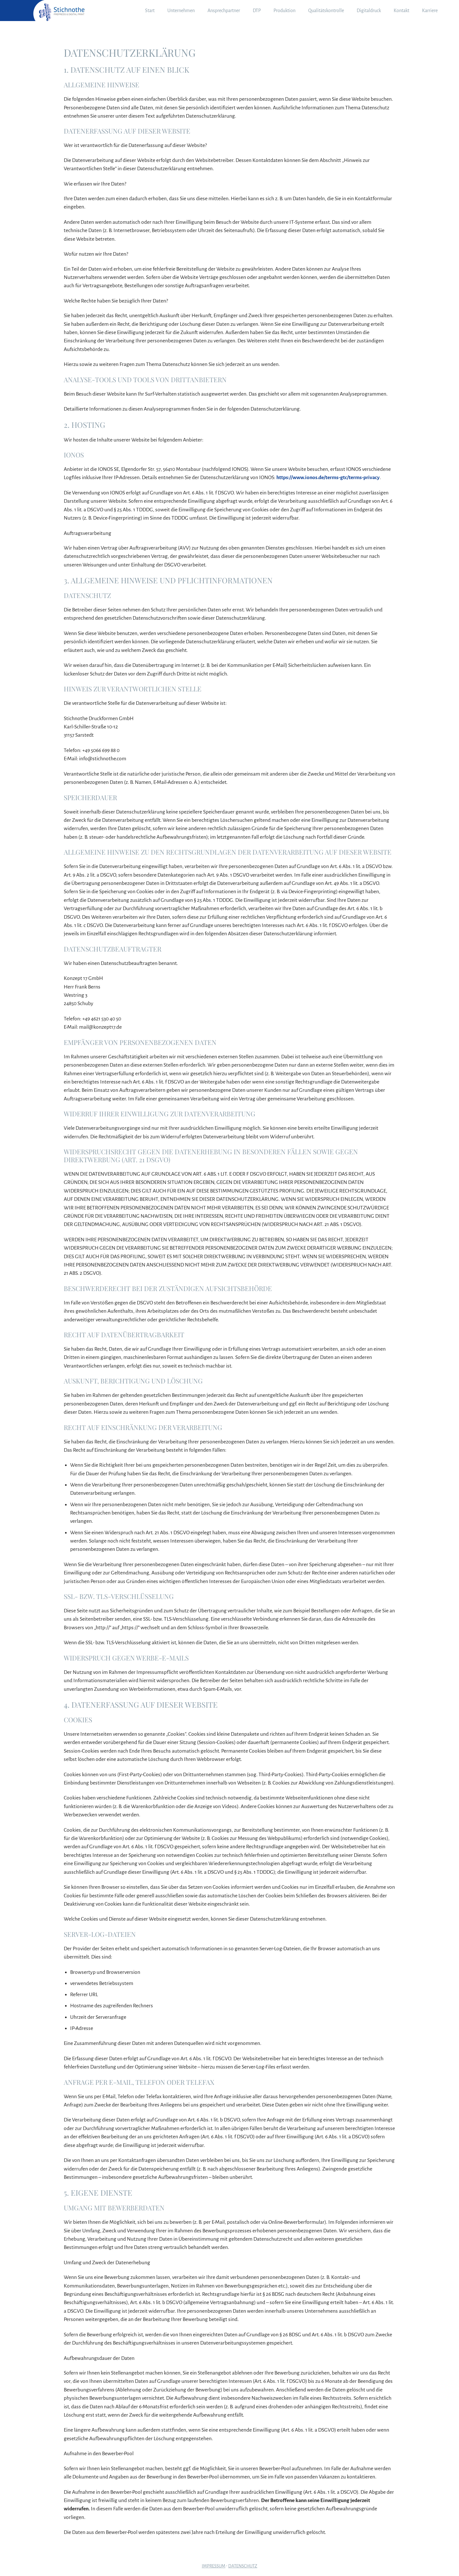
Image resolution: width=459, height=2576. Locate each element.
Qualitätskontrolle (326, 10)
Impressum (213, 2566)
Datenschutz (242, 2566)
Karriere (430, 10)
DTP (257, 10)
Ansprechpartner (224, 10)
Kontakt (401, 10)
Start (150, 10)
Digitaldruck (369, 10)
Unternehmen (181, 10)
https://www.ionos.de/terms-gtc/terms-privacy (328, 477)
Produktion (284, 10)
